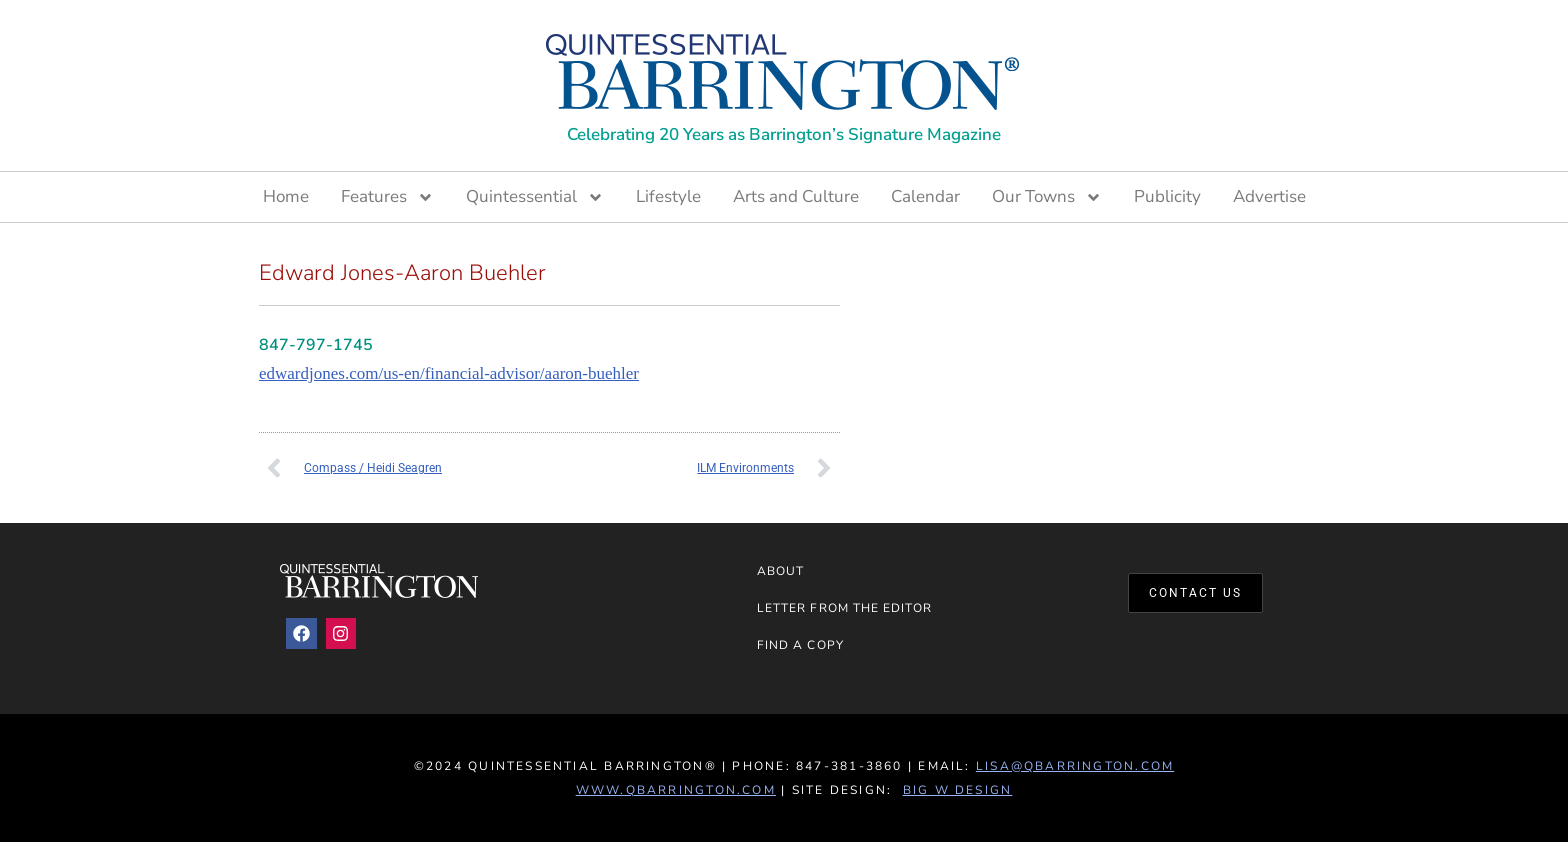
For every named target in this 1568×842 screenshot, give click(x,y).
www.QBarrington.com (676, 790)
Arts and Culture (796, 196)
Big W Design (958, 790)
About (780, 571)
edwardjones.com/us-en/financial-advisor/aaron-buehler (449, 373)
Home (286, 196)
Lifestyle (668, 196)
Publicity (1167, 196)
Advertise (1269, 196)
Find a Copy (800, 645)
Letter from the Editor (844, 608)
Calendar (925, 196)
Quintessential (535, 197)
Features (387, 197)
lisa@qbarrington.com (1075, 766)
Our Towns (1047, 197)
